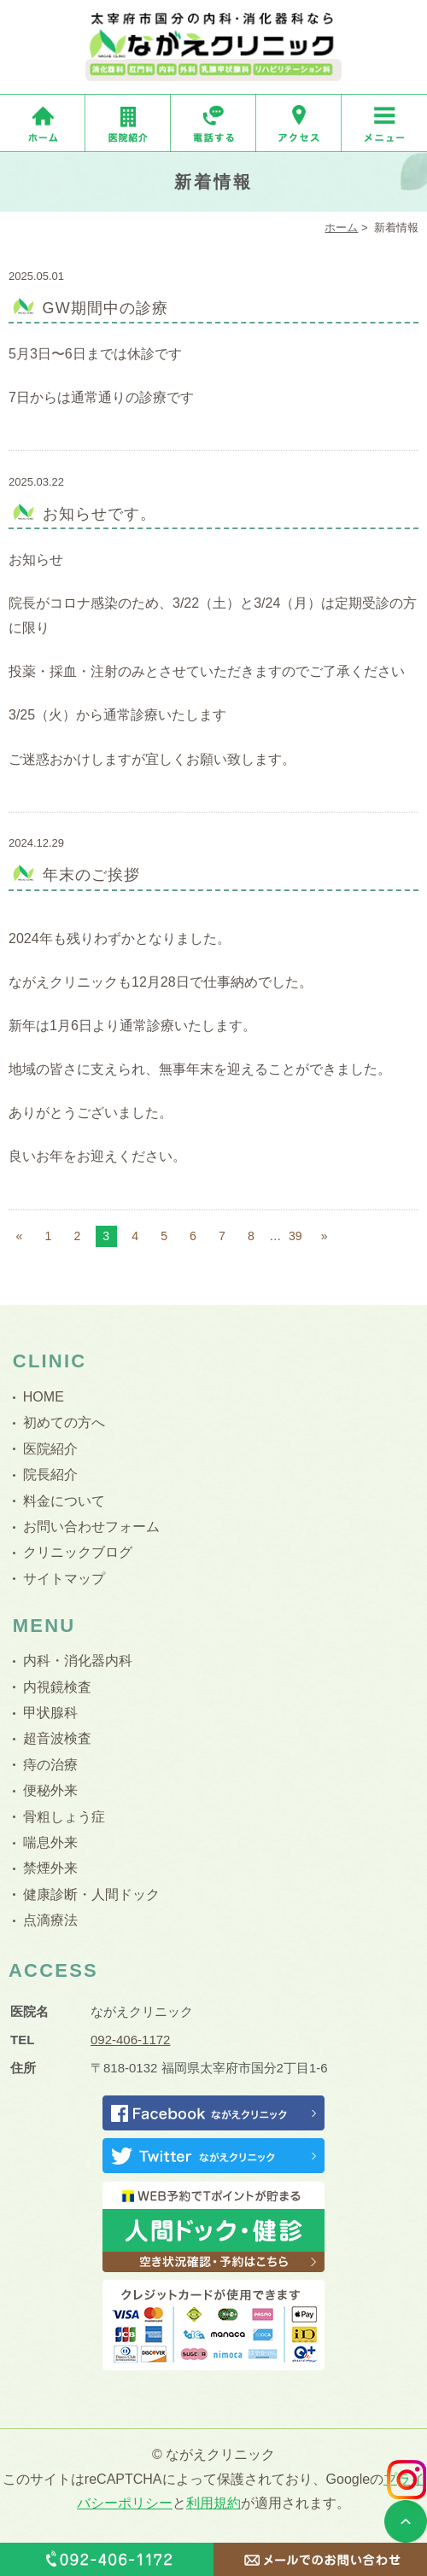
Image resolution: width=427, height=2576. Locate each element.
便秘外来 (50, 1790)
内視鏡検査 (57, 1687)
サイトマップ (64, 1578)
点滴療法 (50, 1920)
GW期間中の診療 (106, 308)
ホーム (341, 227)
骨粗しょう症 (64, 1817)
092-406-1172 (130, 2039)
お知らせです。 (100, 513)
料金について (64, 1501)
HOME (43, 1397)
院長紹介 (50, 1474)
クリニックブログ (77, 1552)
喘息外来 (50, 1842)
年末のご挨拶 (91, 874)
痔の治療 (50, 1764)
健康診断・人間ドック (91, 1894)
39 (295, 1236)
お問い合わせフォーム (91, 1526)
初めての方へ (64, 1422)
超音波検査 (57, 1738)
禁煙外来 (50, 1868)
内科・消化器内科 (77, 1660)
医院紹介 (50, 1449)
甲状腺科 (50, 1712)
